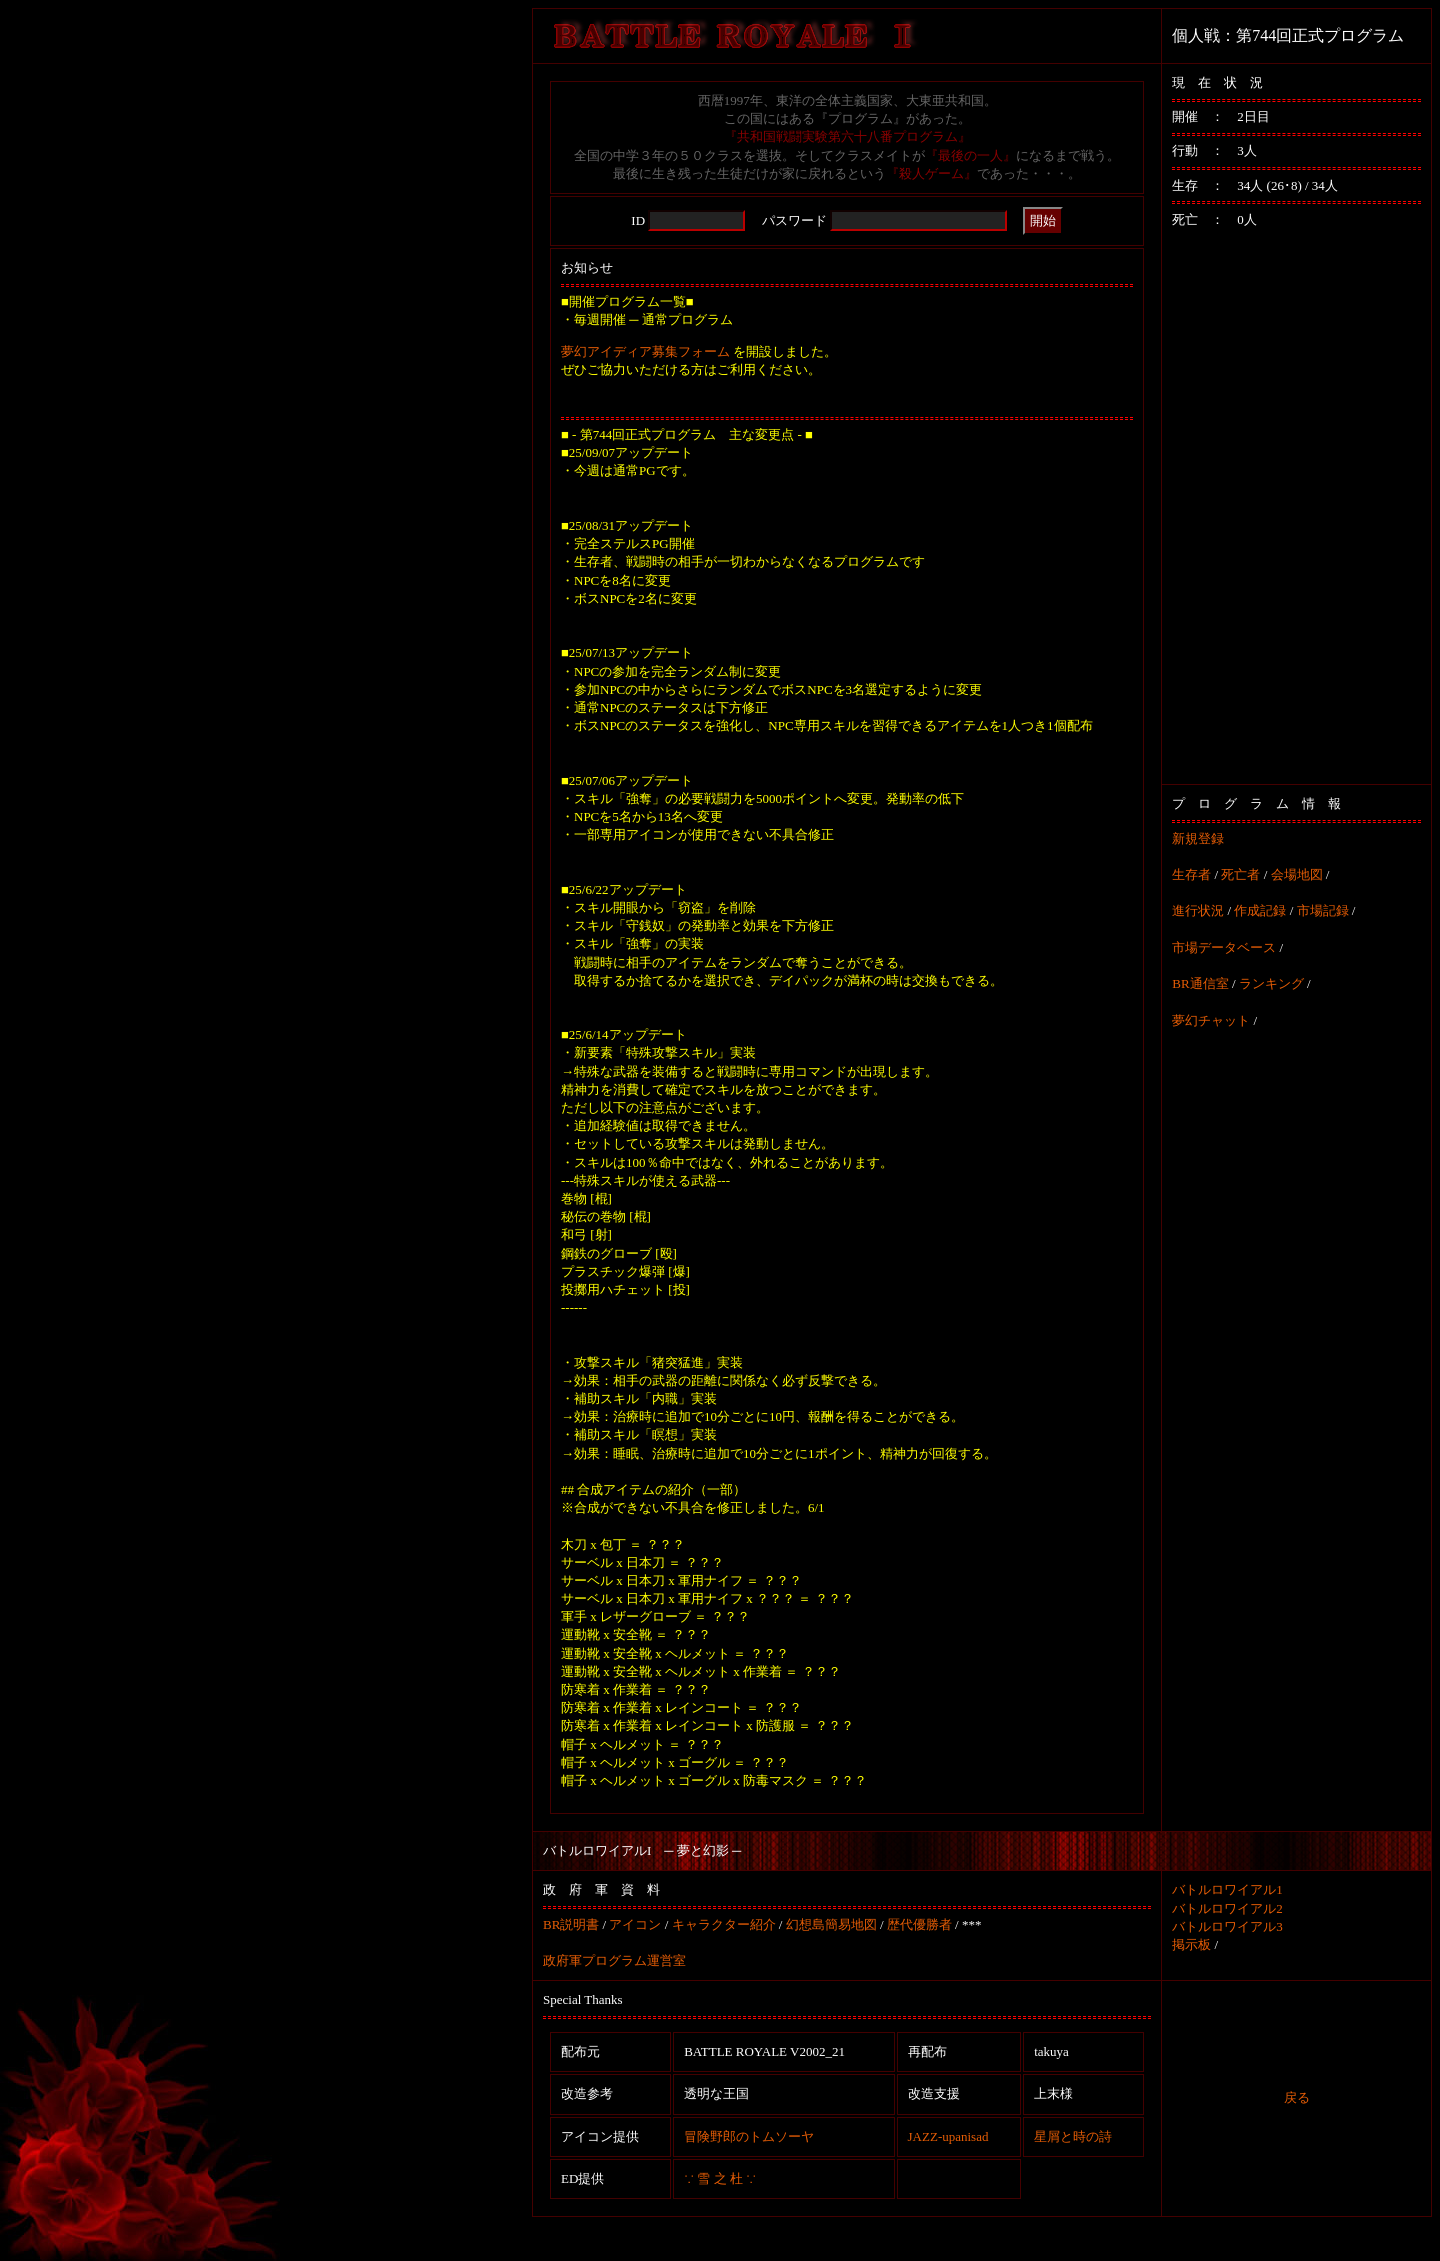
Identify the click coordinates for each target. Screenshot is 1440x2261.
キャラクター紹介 (724, 1924)
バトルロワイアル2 (1227, 1908)
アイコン (635, 1924)
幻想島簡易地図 (831, 1924)
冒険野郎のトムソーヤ (749, 2136)
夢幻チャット (1211, 1020)
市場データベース (1224, 947)
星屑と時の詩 (1073, 2136)
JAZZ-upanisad (948, 2136)
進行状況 (1198, 910)
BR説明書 (571, 1924)
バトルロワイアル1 (1227, 1889)
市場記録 (1323, 910)
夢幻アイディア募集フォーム (645, 351)
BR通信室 (1200, 983)
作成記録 (1260, 910)
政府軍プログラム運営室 (614, 1960)
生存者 (1191, 874)
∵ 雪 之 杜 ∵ (720, 2178)
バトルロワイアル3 (1227, 1926)
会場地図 (1297, 874)
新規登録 (1198, 838)
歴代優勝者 (919, 1924)
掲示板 (1191, 1944)
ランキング (1271, 983)
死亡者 (1240, 874)
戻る (1297, 2097)
